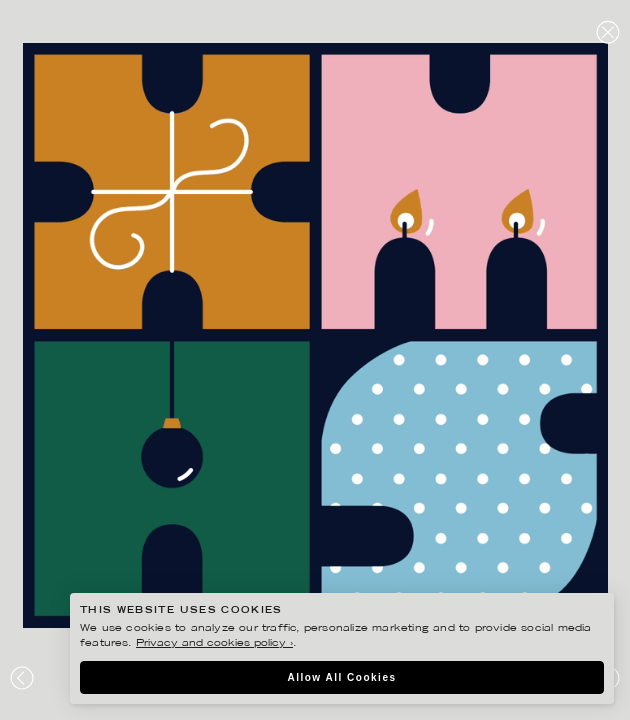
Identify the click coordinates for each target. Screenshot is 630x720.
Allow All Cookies (341, 677)
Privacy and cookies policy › (214, 643)
